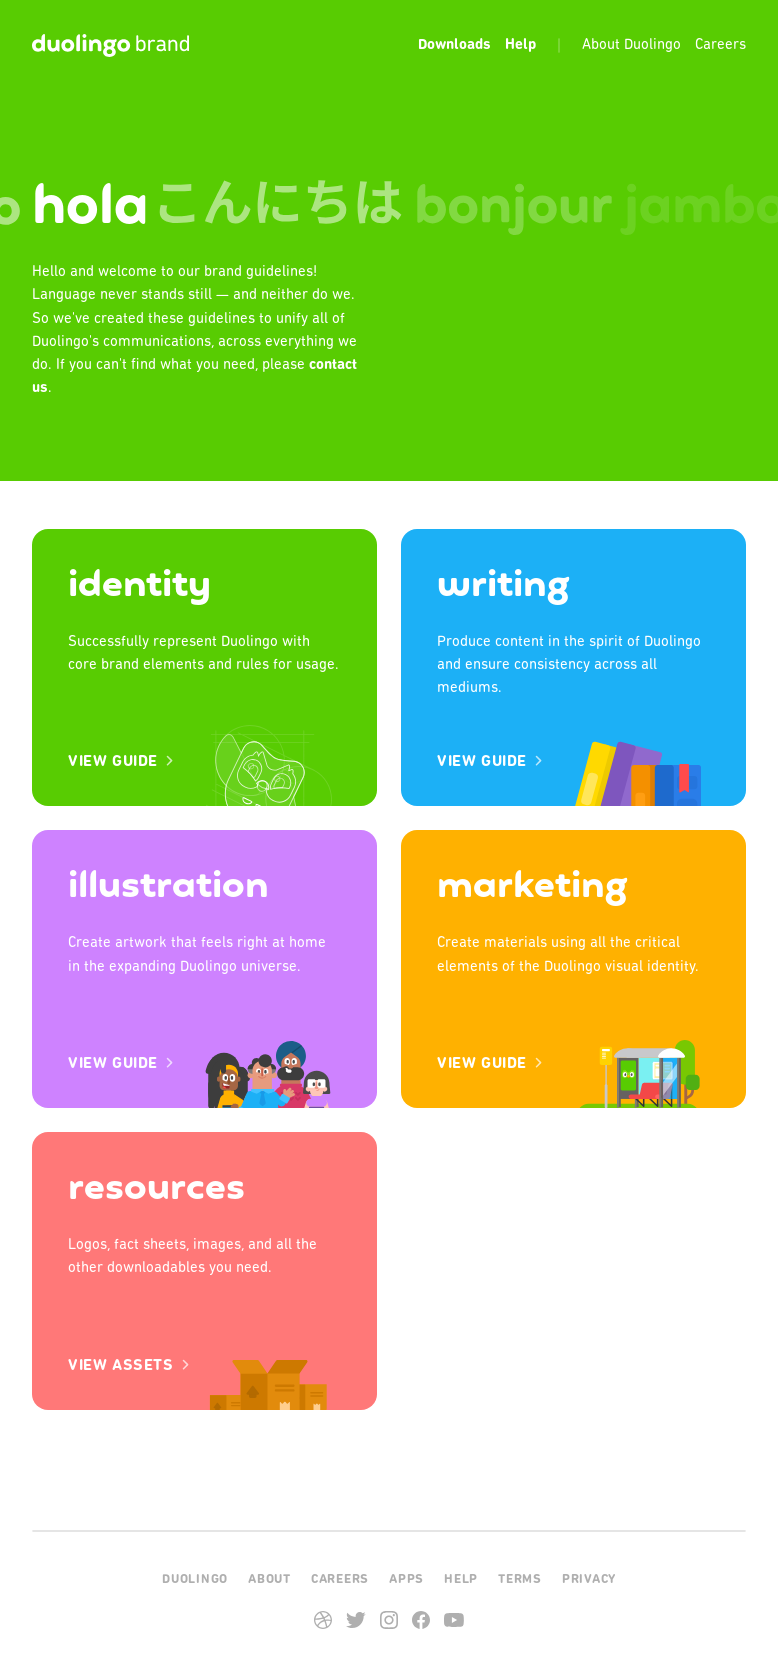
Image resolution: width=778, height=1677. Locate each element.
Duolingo (195, 1579)
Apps (406, 1579)
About (269, 1579)
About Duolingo (631, 45)
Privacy (589, 1579)
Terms (520, 1579)
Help (461, 1579)
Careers (720, 45)
